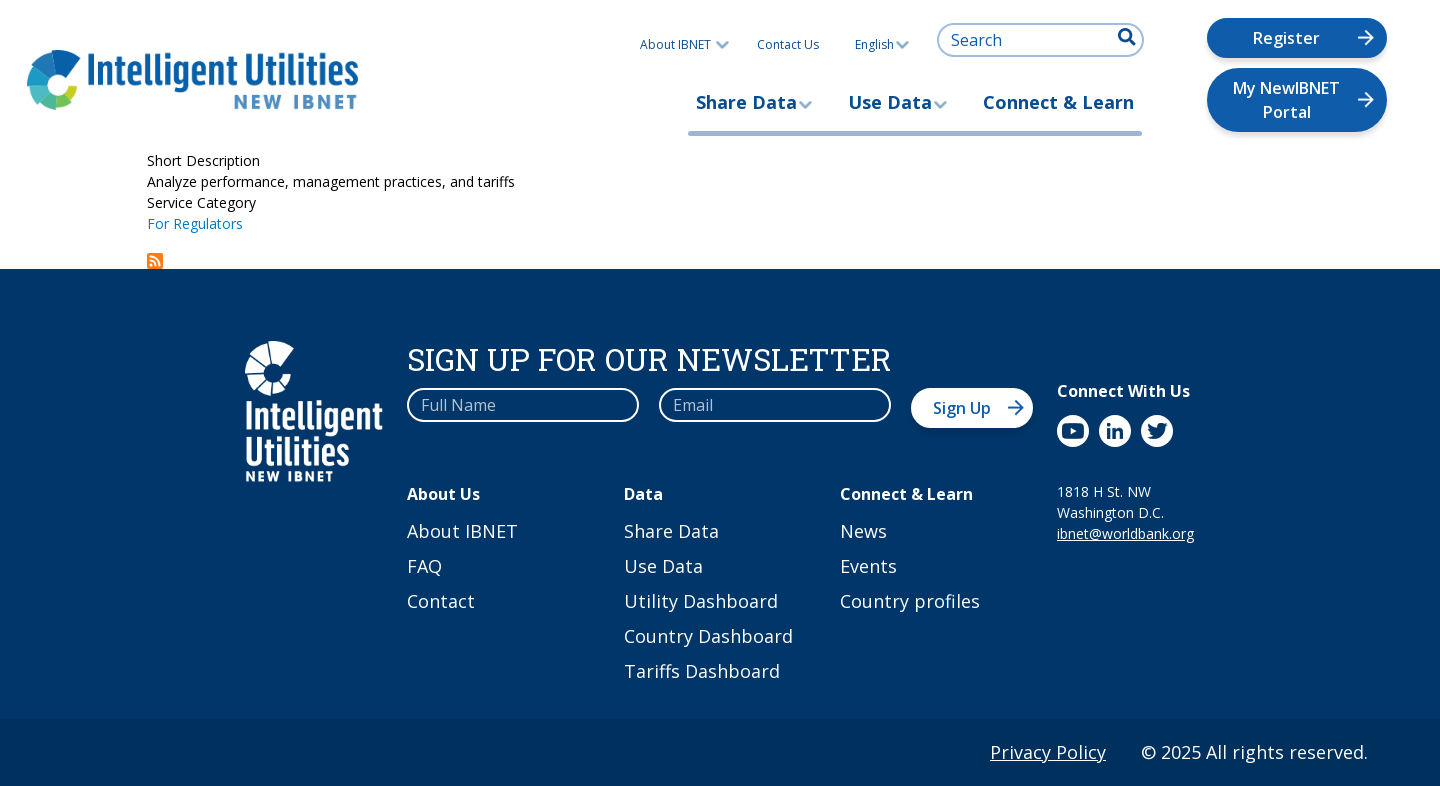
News (863, 531)
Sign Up (962, 408)
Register (1286, 38)
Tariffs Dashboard (702, 671)
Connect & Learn (1058, 102)
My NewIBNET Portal (1286, 100)
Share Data (746, 102)
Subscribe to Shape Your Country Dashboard (155, 261)
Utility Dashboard (701, 601)
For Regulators (195, 223)
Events (868, 566)
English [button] (882, 44)
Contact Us (788, 44)
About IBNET (675, 44)
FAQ (424, 566)
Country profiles (910, 601)
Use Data (890, 102)
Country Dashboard (708, 636)
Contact (441, 601)
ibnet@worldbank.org (1125, 533)
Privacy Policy (1048, 752)
